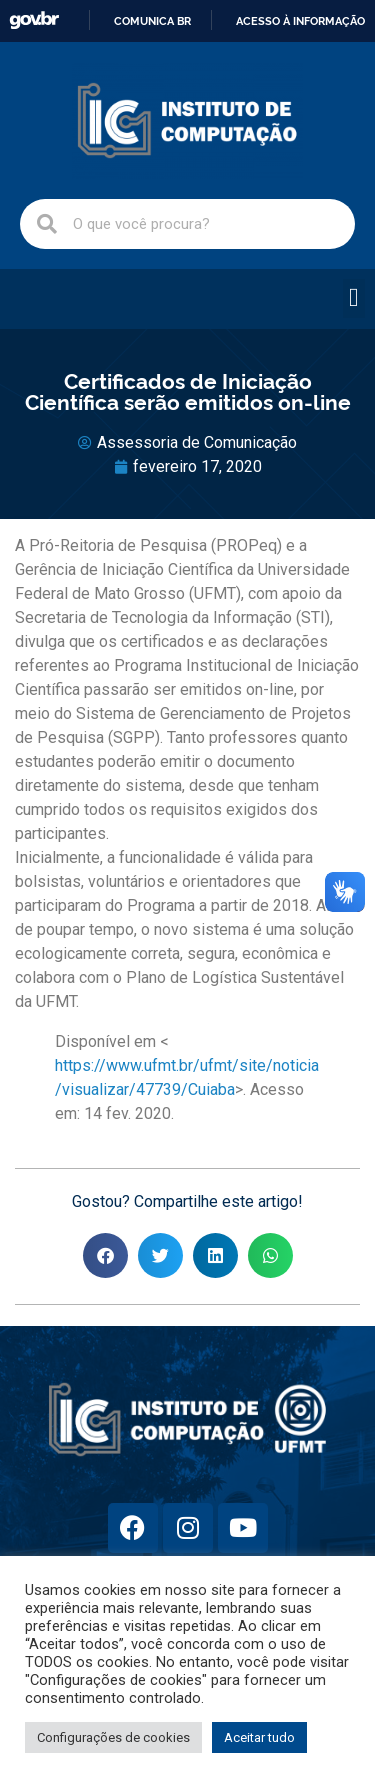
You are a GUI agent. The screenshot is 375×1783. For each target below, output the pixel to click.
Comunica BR (152, 21)
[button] (354, 298)
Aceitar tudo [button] (259, 1737)
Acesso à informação (300, 21)
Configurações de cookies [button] (113, 1737)
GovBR (34, 20)
